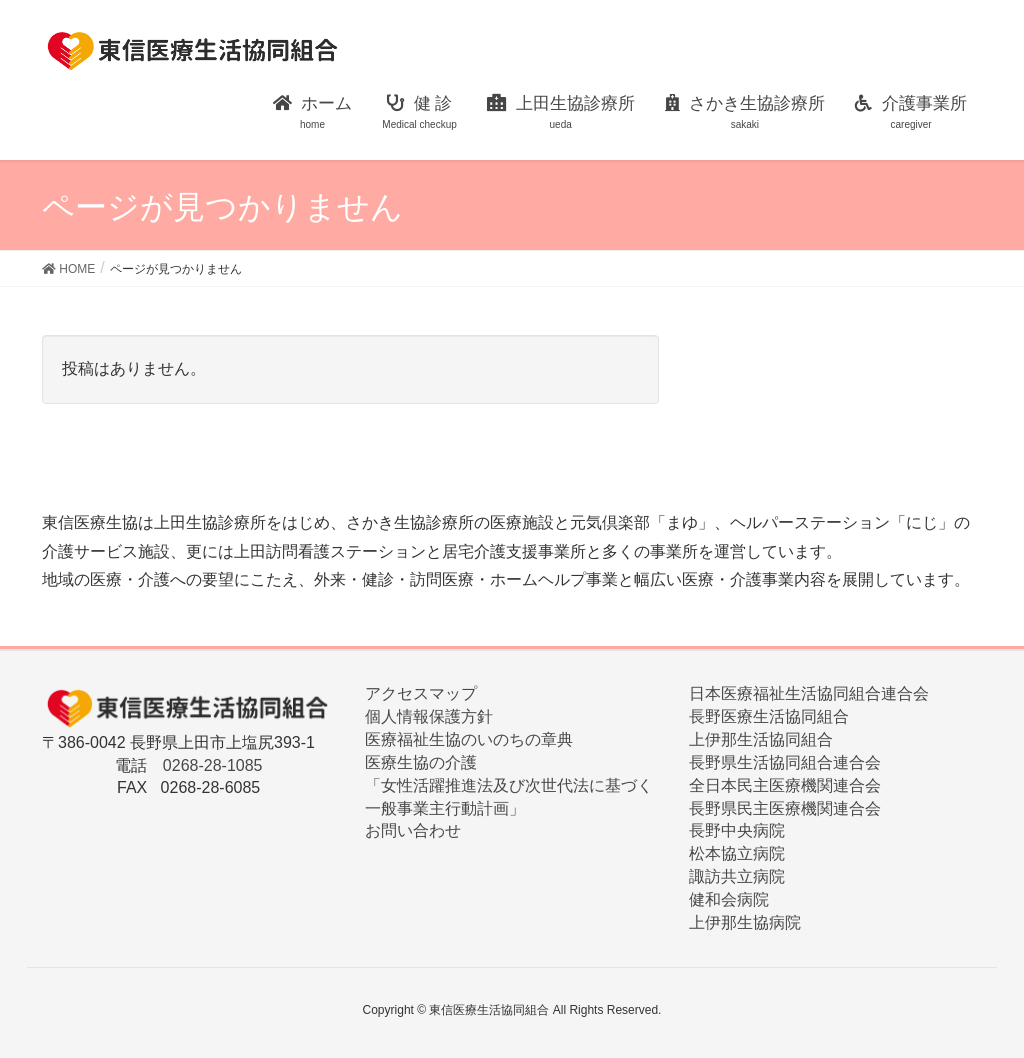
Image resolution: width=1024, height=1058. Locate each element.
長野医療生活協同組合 (769, 716)
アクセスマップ (421, 693)
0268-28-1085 (213, 765)
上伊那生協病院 (745, 922)
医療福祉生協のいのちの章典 (469, 739)
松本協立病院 (737, 853)
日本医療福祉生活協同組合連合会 (809, 693)
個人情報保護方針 (429, 716)
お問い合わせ (413, 830)
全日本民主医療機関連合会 (785, 785)
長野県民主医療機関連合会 (785, 808)
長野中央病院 (737, 830)
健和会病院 (729, 899)
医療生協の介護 (421, 762)
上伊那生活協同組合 (761, 739)
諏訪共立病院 (737, 876)
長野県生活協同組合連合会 (785, 762)
